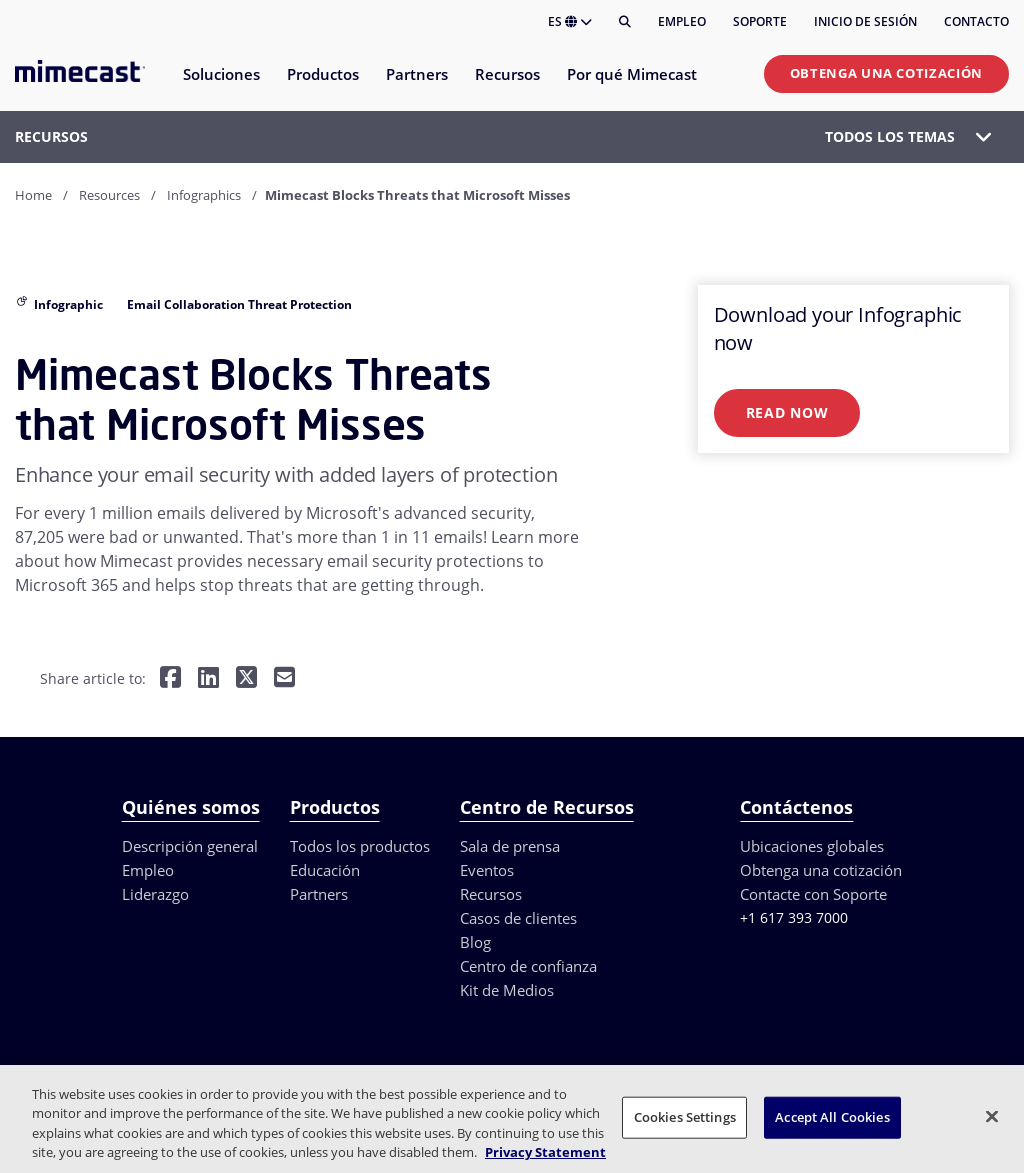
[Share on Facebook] (170, 679)
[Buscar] (625, 22)
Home (33, 195)
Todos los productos (360, 846)
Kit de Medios (507, 990)
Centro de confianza (528, 966)
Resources (109, 195)
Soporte (760, 21)
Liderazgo (155, 894)
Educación (325, 870)
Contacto (976, 21)
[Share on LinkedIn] (208, 679)
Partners (319, 894)
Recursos (491, 894)
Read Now (787, 412)
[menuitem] (220, 86)
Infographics (204, 195)
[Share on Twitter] (246, 679)
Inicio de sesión (865, 21)
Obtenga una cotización (886, 73)
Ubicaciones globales (812, 846)
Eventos (487, 870)
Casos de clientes (518, 918)
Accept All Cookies (832, 1117)
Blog (475, 942)
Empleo (682, 21)
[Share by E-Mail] (284, 679)
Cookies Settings (685, 1117)
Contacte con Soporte (813, 894)
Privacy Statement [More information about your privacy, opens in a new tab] (545, 1152)
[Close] (992, 1116)
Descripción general (190, 846)
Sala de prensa (510, 846)
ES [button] (570, 21)
